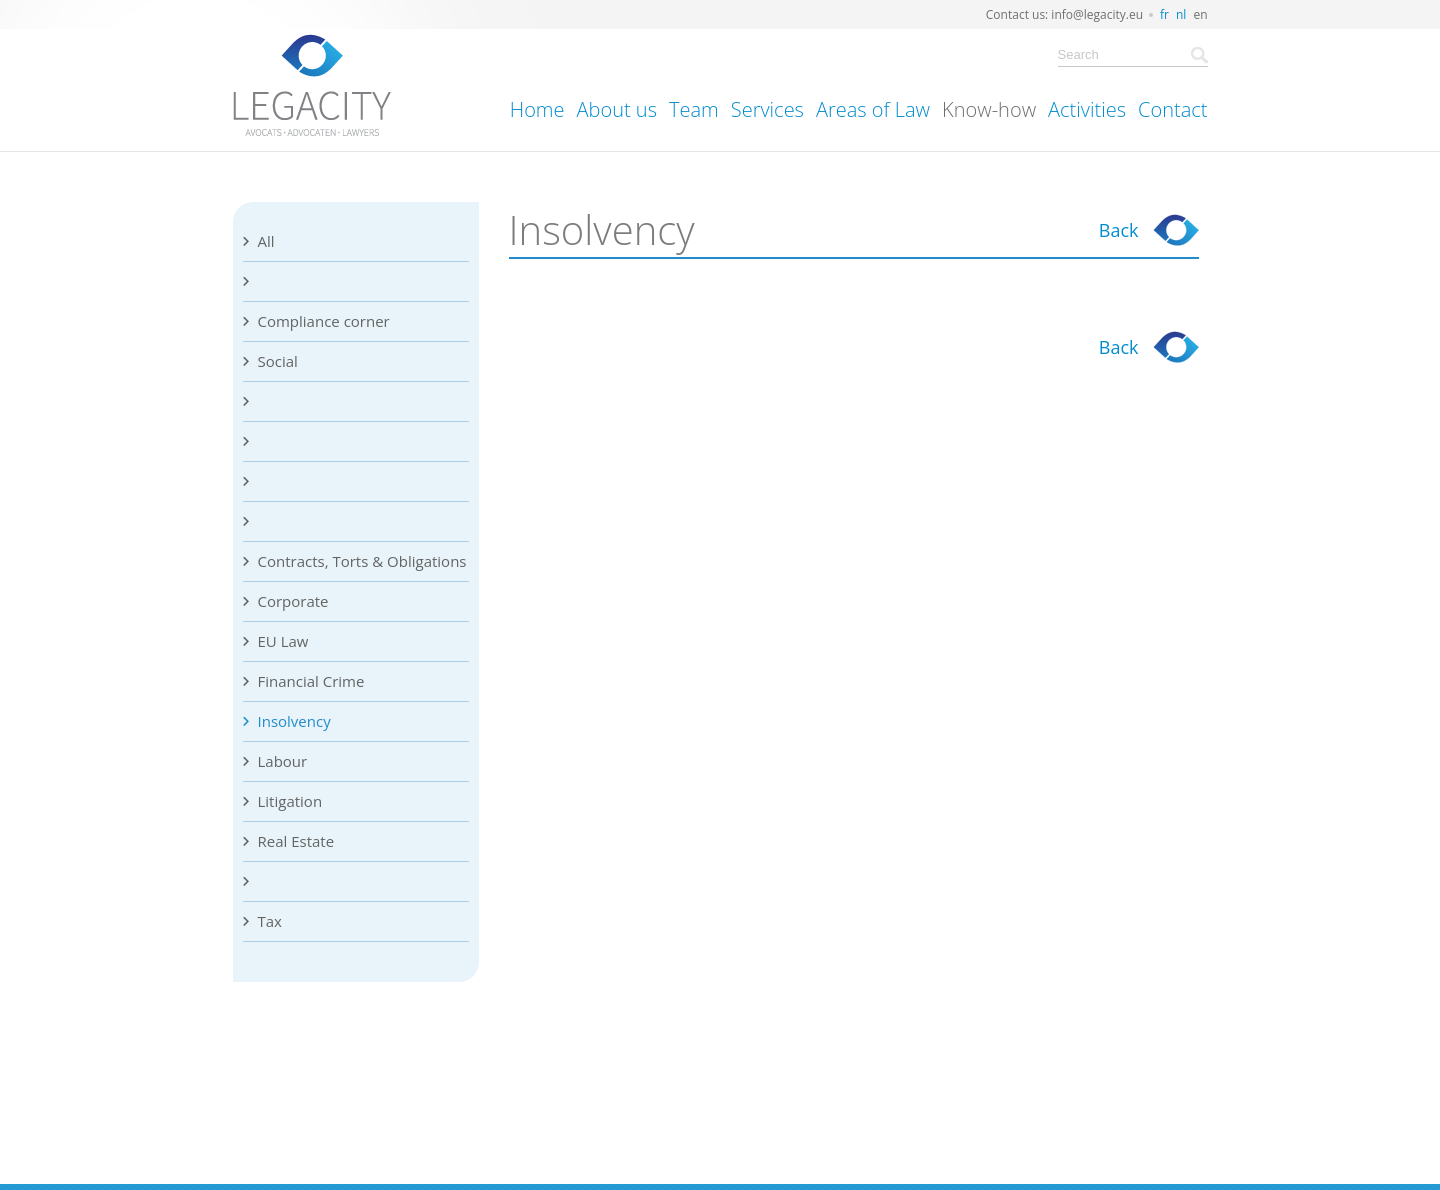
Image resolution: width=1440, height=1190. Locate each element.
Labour (283, 761)
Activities (1087, 109)
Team (694, 109)
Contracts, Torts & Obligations (362, 561)
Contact (1172, 109)
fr (1164, 14)
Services (767, 109)
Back (1119, 230)
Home (537, 109)
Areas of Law (873, 109)
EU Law (283, 641)
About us (617, 109)
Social (278, 361)
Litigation (290, 801)
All (266, 241)
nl (1181, 14)
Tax (270, 921)
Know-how (989, 109)
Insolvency (294, 721)
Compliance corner (324, 321)
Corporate (293, 601)
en (1200, 14)
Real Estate (296, 841)
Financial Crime (311, 681)
